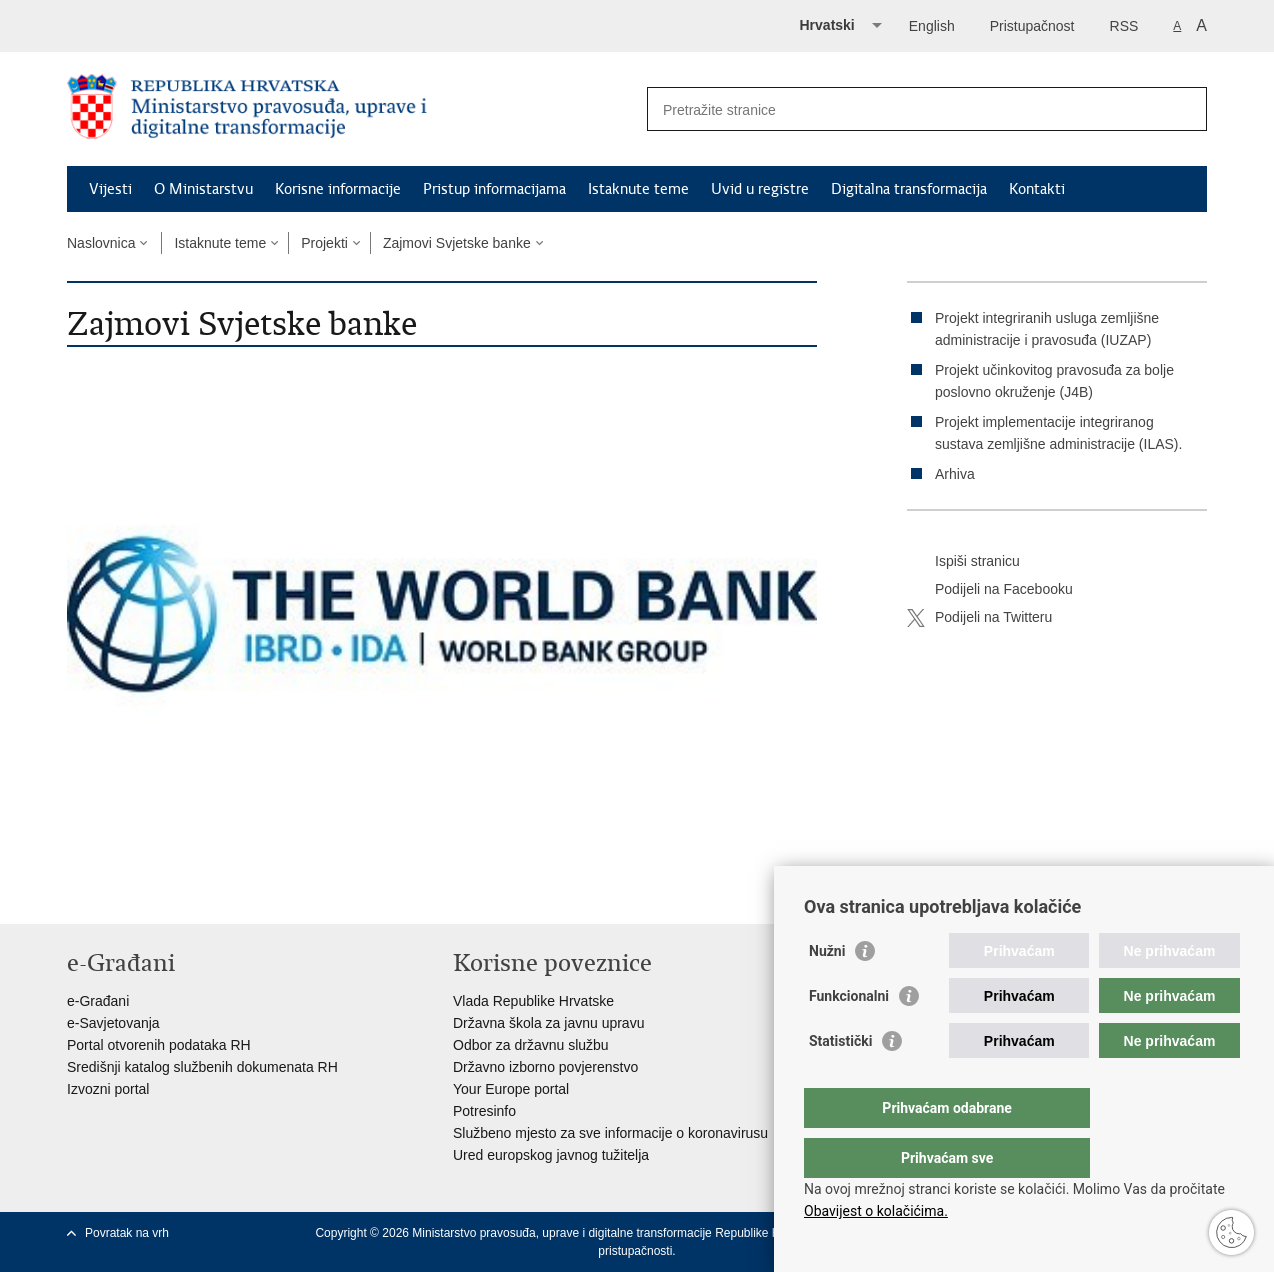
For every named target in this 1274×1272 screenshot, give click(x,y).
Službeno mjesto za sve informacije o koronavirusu (610, 1133)
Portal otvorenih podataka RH (159, 1045)
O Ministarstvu (203, 189)
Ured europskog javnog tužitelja (551, 1155)
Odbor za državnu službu (531, 1045)
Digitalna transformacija (909, 189)
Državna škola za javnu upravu (548, 1023)
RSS (1124, 26)
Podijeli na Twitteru (979, 618)
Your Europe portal (511, 1089)
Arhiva (955, 474)
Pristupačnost (1032, 26)
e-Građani (98, 1001)
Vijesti (110, 189)
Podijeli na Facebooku (990, 590)
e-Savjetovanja (113, 1023)
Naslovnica (101, 243)
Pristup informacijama (494, 189)
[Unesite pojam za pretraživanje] (905, 109)
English (932, 26)
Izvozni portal (108, 1089)
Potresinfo (484, 1111)
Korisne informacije (338, 189)
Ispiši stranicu (963, 562)
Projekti (324, 243)
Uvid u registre (760, 189)
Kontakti (1037, 189)
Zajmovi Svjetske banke (457, 243)
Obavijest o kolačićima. (876, 1211)
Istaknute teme (638, 189)
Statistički (840, 1081)
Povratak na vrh (127, 1233)
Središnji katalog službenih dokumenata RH (202, 1067)
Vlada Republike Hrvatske (533, 1001)
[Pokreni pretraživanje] (1184, 109)
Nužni (827, 991)
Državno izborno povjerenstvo (545, 1067)
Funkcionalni (849, 1036)
